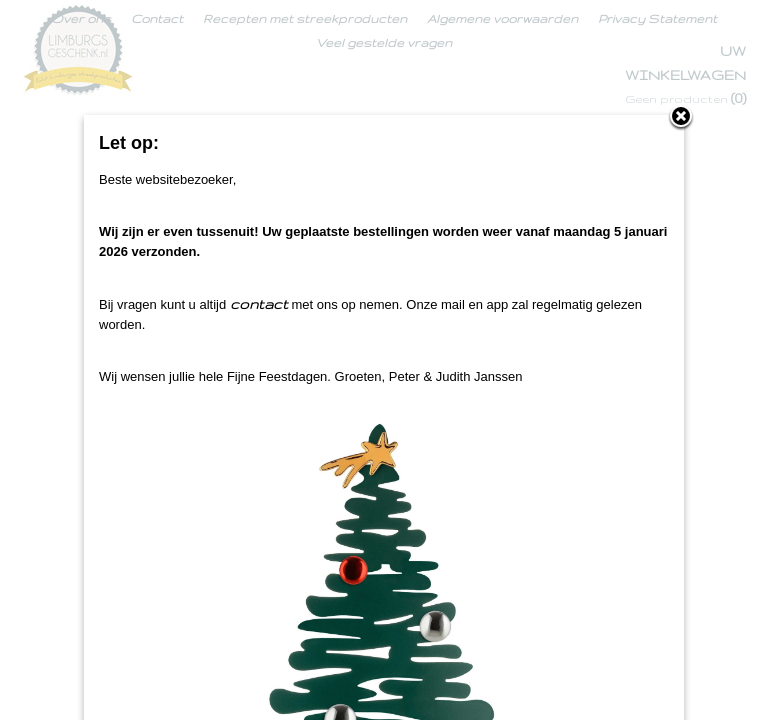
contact (259, 304)
